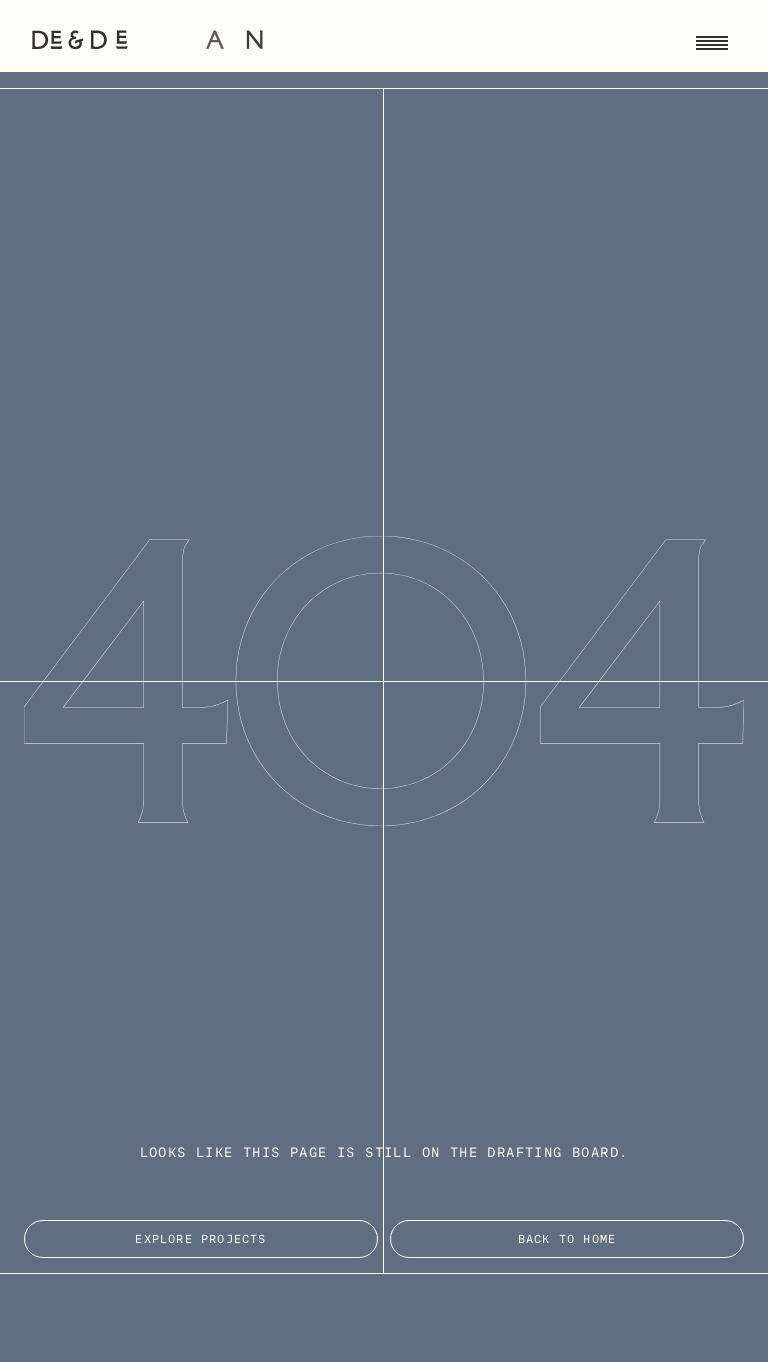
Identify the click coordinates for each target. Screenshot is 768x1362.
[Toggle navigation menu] (712, 40)
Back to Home (567, 1240)
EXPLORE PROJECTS (200, 1240)
